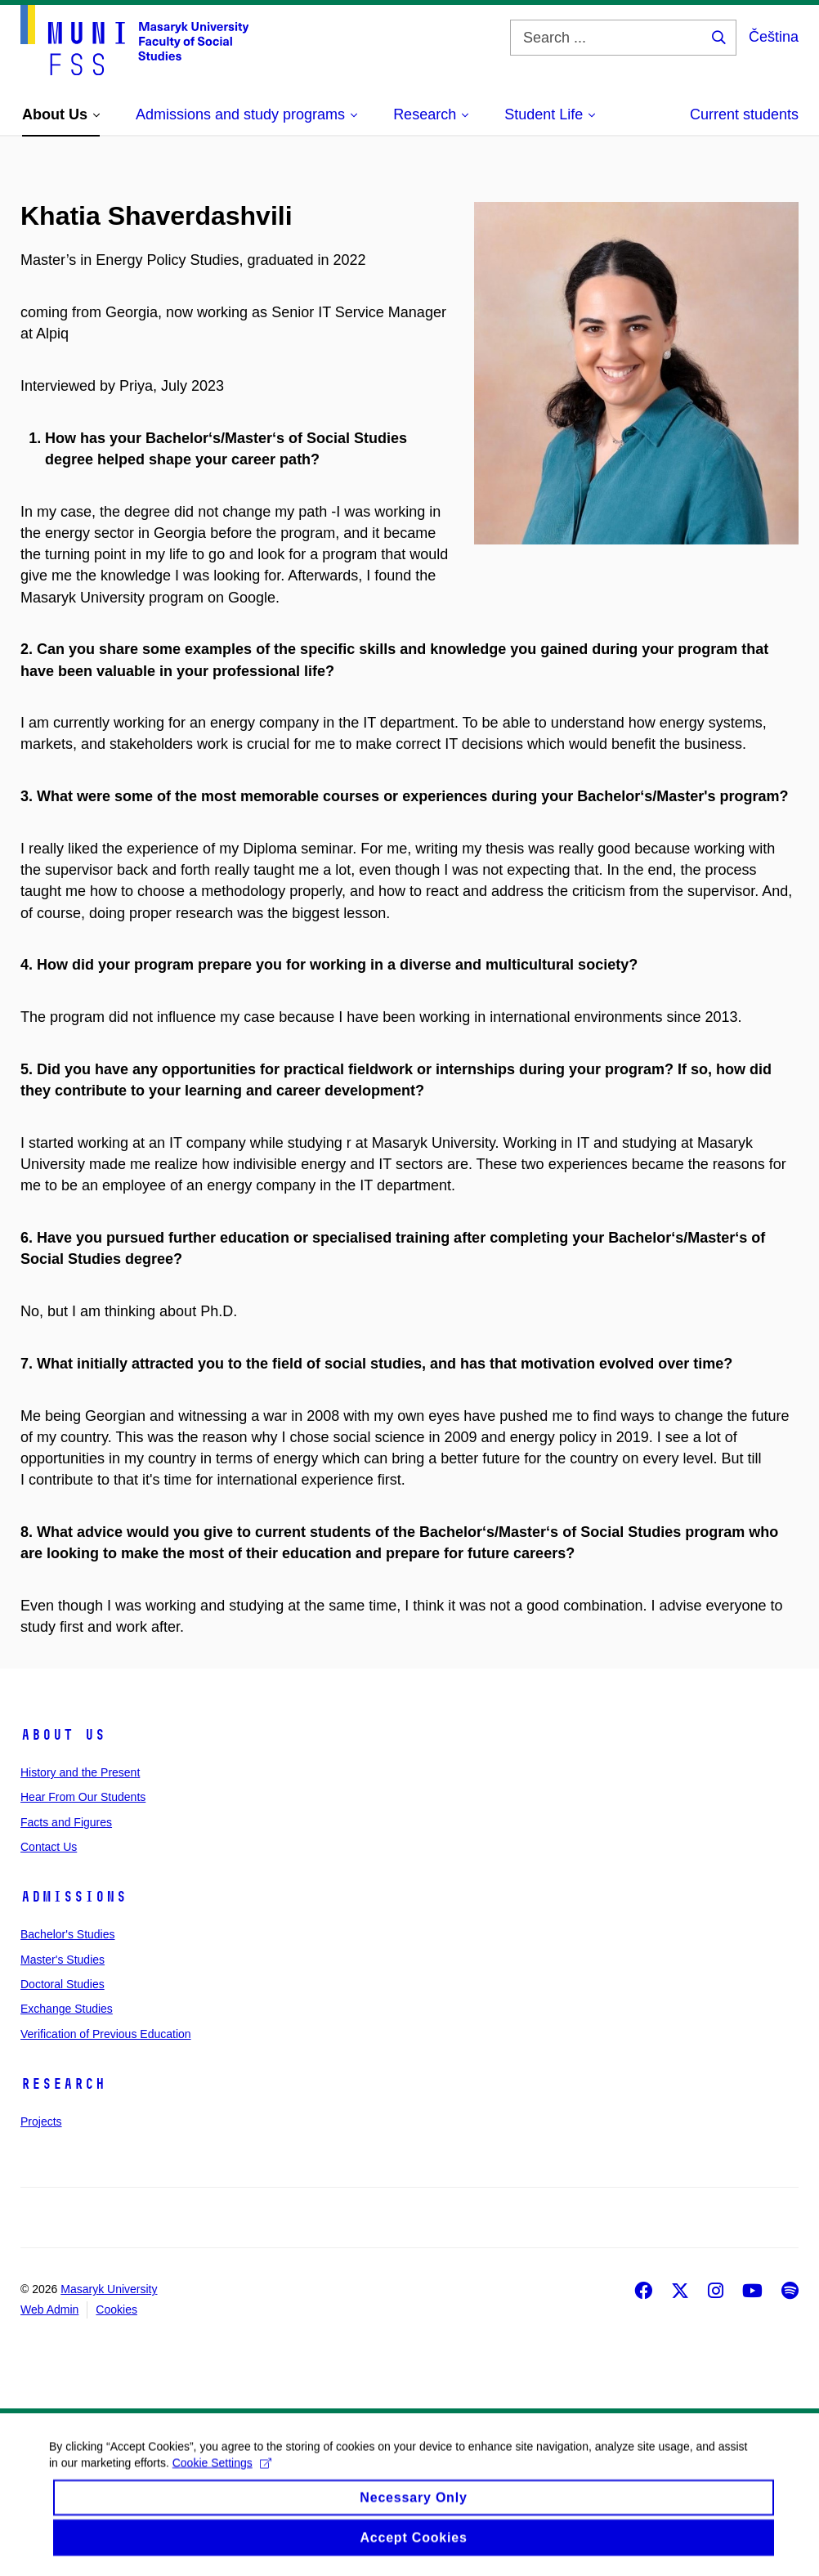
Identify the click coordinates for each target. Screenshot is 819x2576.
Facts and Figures (66, 1822)
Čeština (774, 37)
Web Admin (49, 2309)
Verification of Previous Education (105, 2034)
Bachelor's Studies (67, 1934)
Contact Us (48, 1846)
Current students (744, 114)
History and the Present (80, 1772)
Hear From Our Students (82, 1796)
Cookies (116, 2309)
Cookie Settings (221, 2476)
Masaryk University (108, 2289)
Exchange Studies (66, 2008)
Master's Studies (62, 1959)
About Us (62, 1735)
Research (62, 2084)
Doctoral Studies (62, 1984)
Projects (41, 2121)
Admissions (73, 1897)
